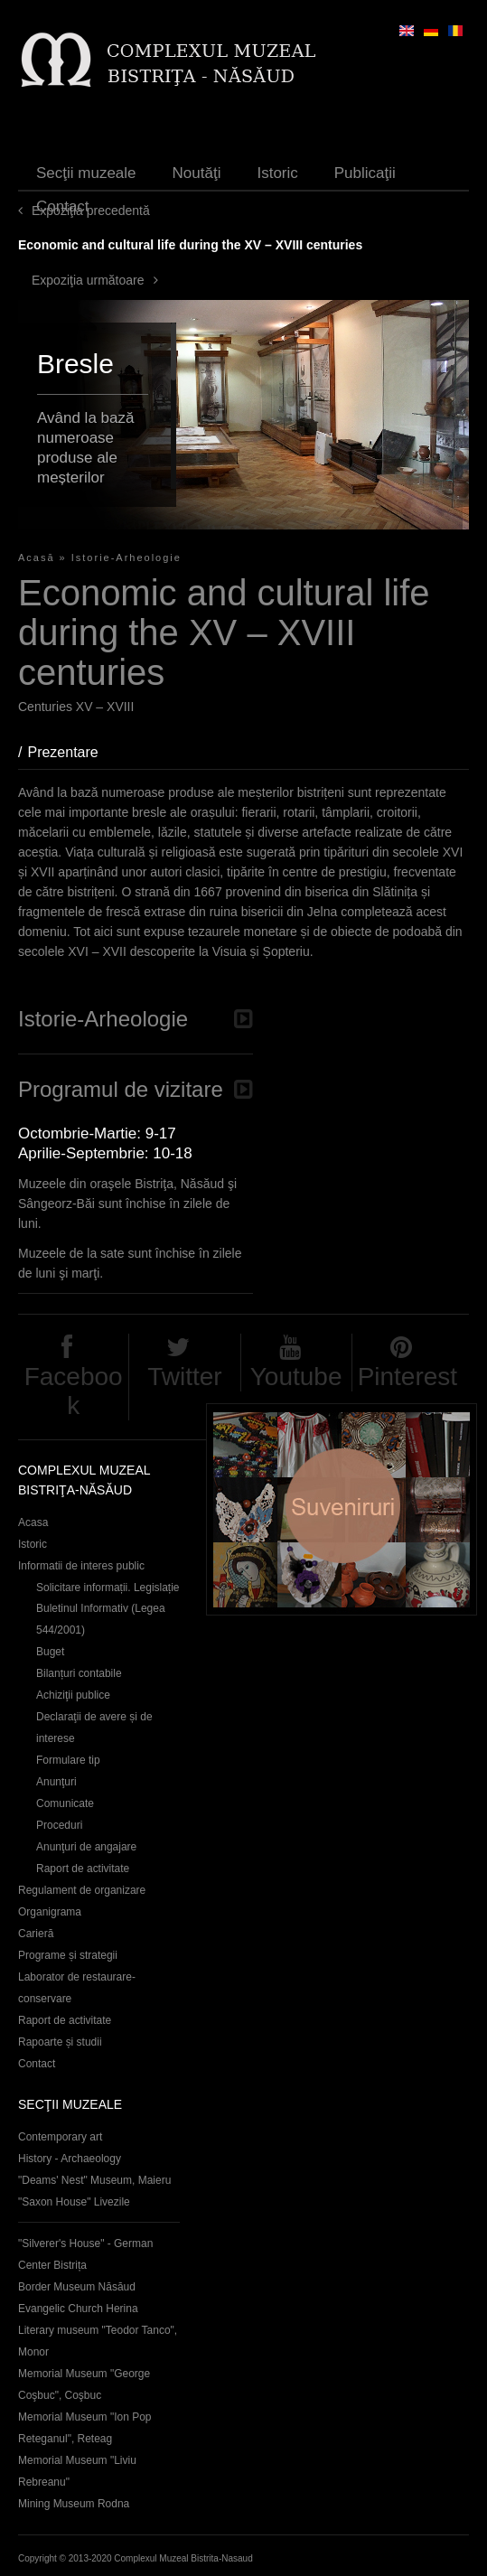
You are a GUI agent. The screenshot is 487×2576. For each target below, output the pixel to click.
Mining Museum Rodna (73, 2503)
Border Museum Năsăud (77, 2287)
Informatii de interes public (81, 1566)
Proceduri (59, 1825)
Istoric (277, 173)
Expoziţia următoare (88, 280)
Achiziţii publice (73, 1695)
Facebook (73, 1391)
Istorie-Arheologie (126, 557)
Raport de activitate (82, 1868)
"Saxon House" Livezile (74, 2202)
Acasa (33, 1522)
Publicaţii (365, 173)
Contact (62, 206)
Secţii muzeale (86, 173)
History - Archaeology (69, 2158)
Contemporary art (60, 2137)
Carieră (35, 1933)
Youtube (296, 1377)
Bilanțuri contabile (79, 1673)
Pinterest (408, 1377)
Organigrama (49, 1912)
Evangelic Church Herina (78, 2308)
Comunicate (65, 1803)
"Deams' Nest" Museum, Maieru (94, 2180)
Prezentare (71, 752)
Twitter (184, 1377)
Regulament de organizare (81, 1890)
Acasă (36, 557)
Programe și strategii (67, 1955)
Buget (50, 1651)
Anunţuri (56, 1781)
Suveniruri (341, 1509)
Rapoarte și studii (60, 2042)
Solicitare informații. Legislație (108, 1587)
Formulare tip (68, 1760)
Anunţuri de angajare (86, 1847)
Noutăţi (197, 173)
